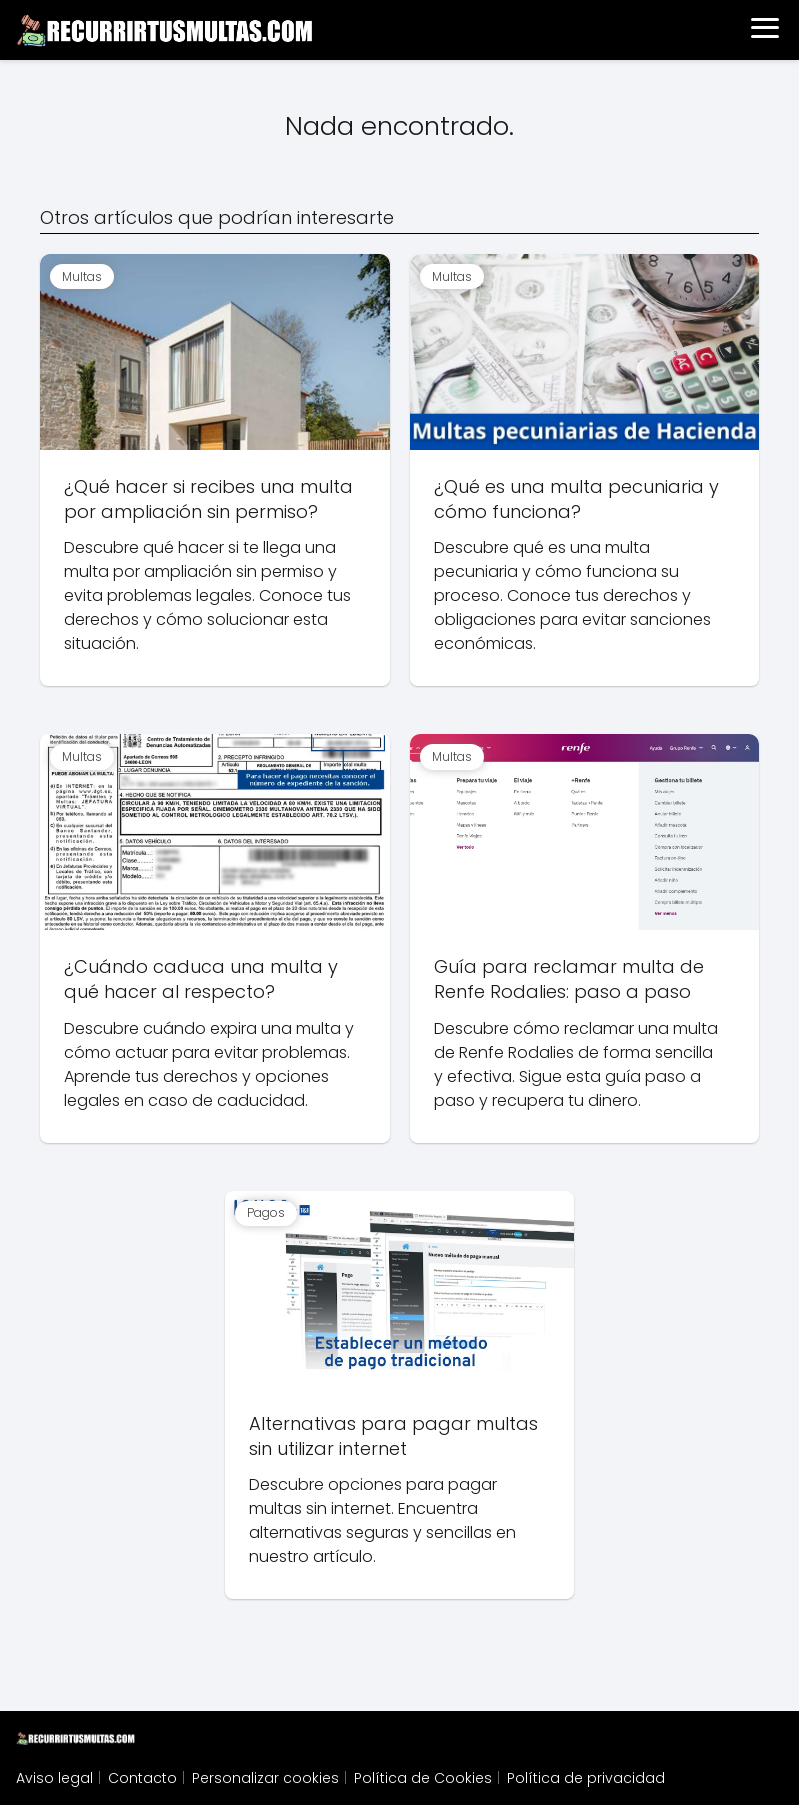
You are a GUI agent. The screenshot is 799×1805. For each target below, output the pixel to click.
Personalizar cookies (265, 1778)
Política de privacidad (586, 1778)
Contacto (142, 1778)
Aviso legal (54, 1778)
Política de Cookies (423, 1778)
